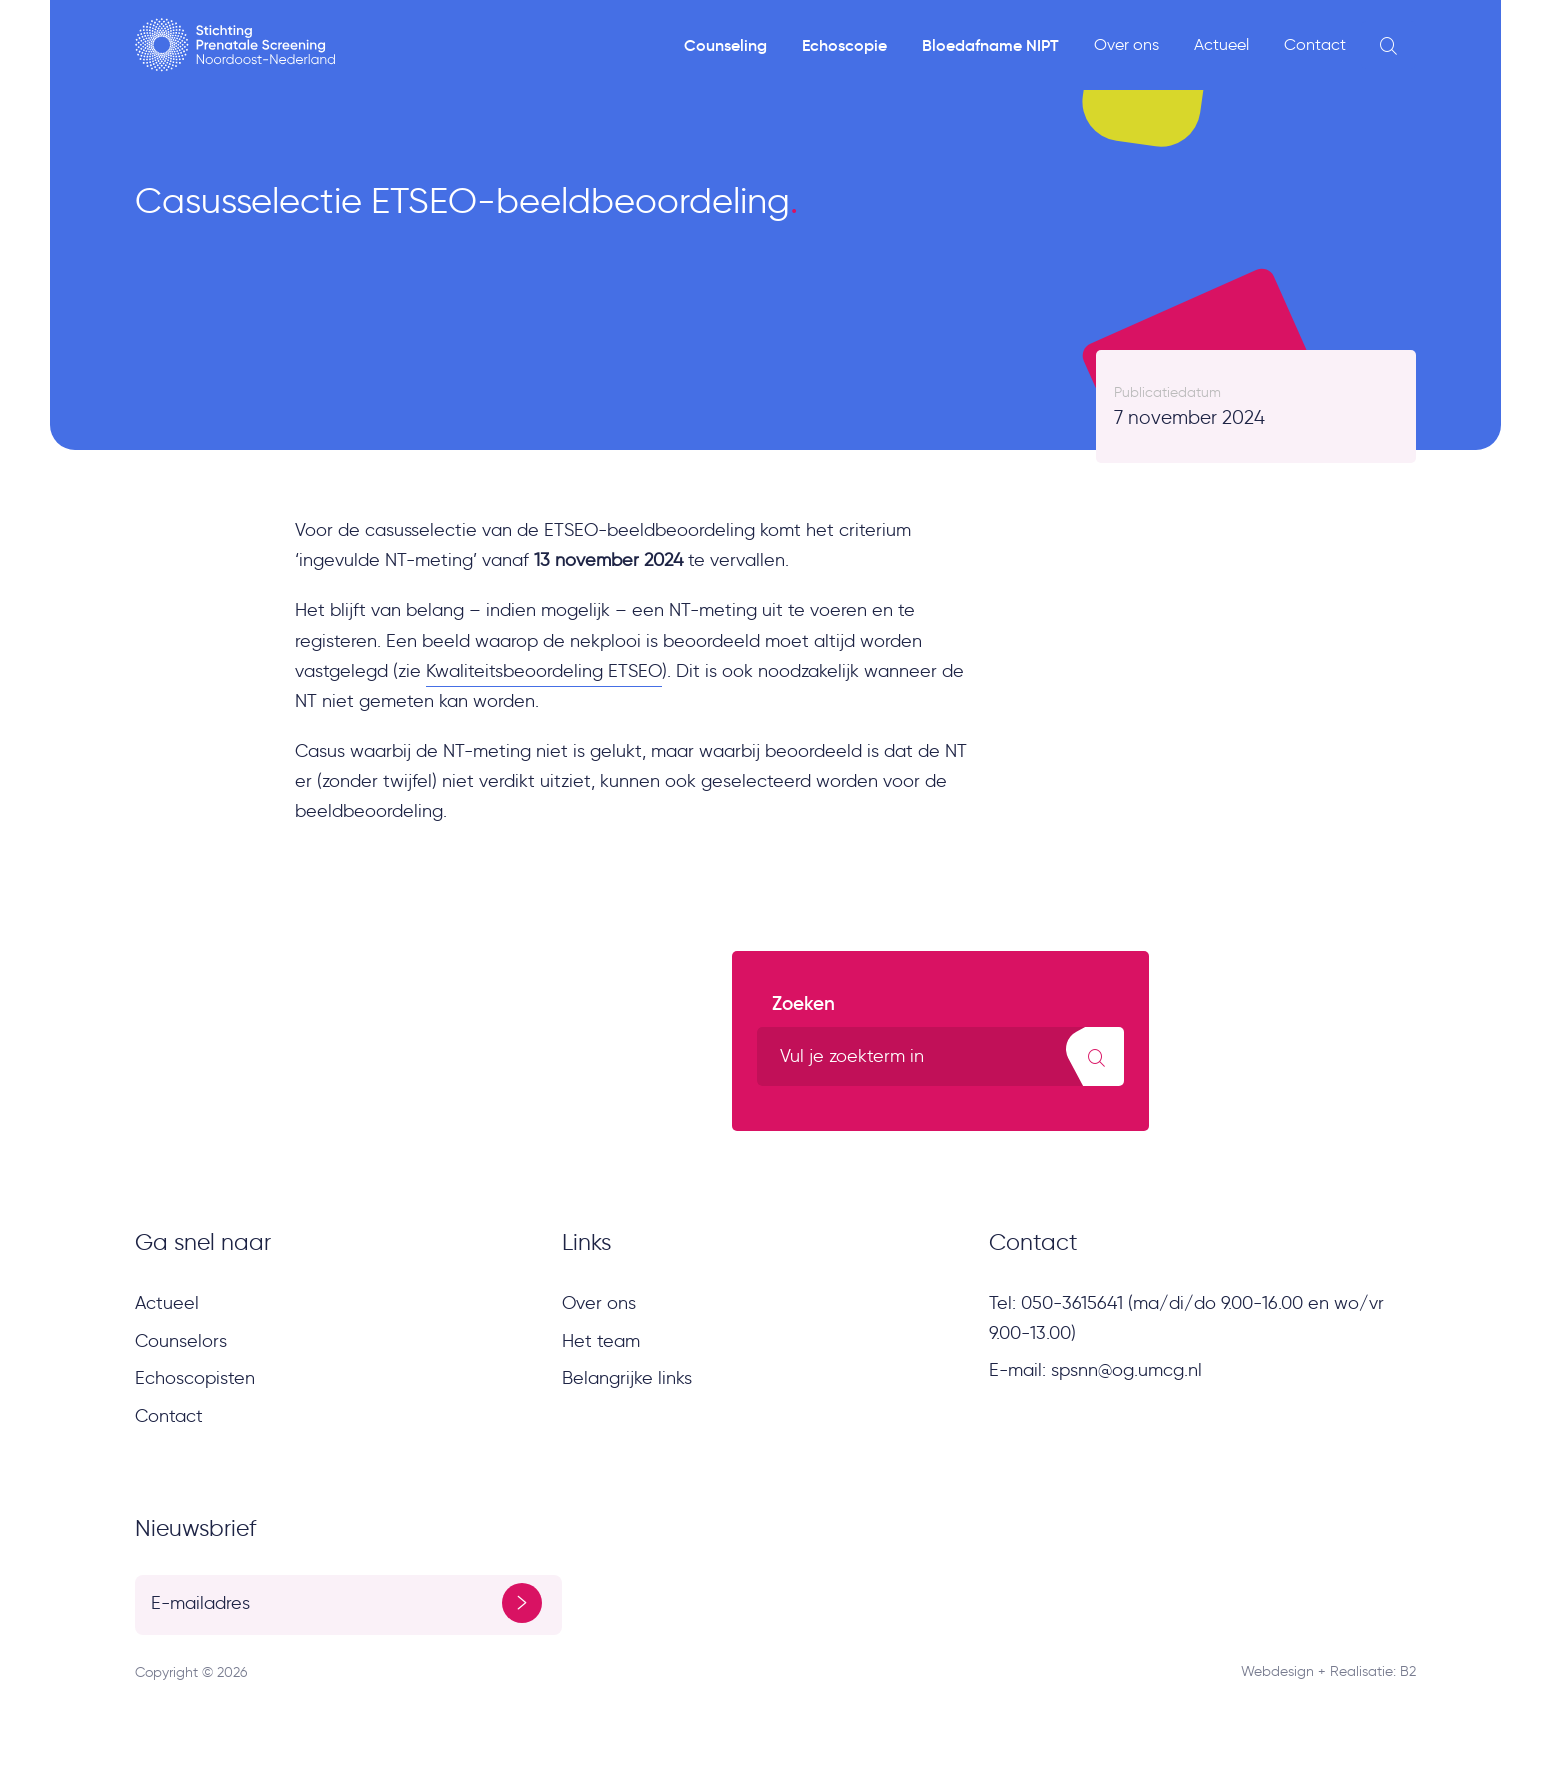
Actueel (1221, 44)
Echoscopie (844, 45)
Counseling (725, 45)
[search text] (940, 1056)
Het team (601, 1341)
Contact (1315, 44)
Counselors (181, 1341)
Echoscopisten (195, 1378)
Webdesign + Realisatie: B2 (1328, 1671)
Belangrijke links (627, 1378)
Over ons (1126, 44)
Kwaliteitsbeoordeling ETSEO (544, 671)
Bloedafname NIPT (990, 45)
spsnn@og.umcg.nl (1126, 1370)
